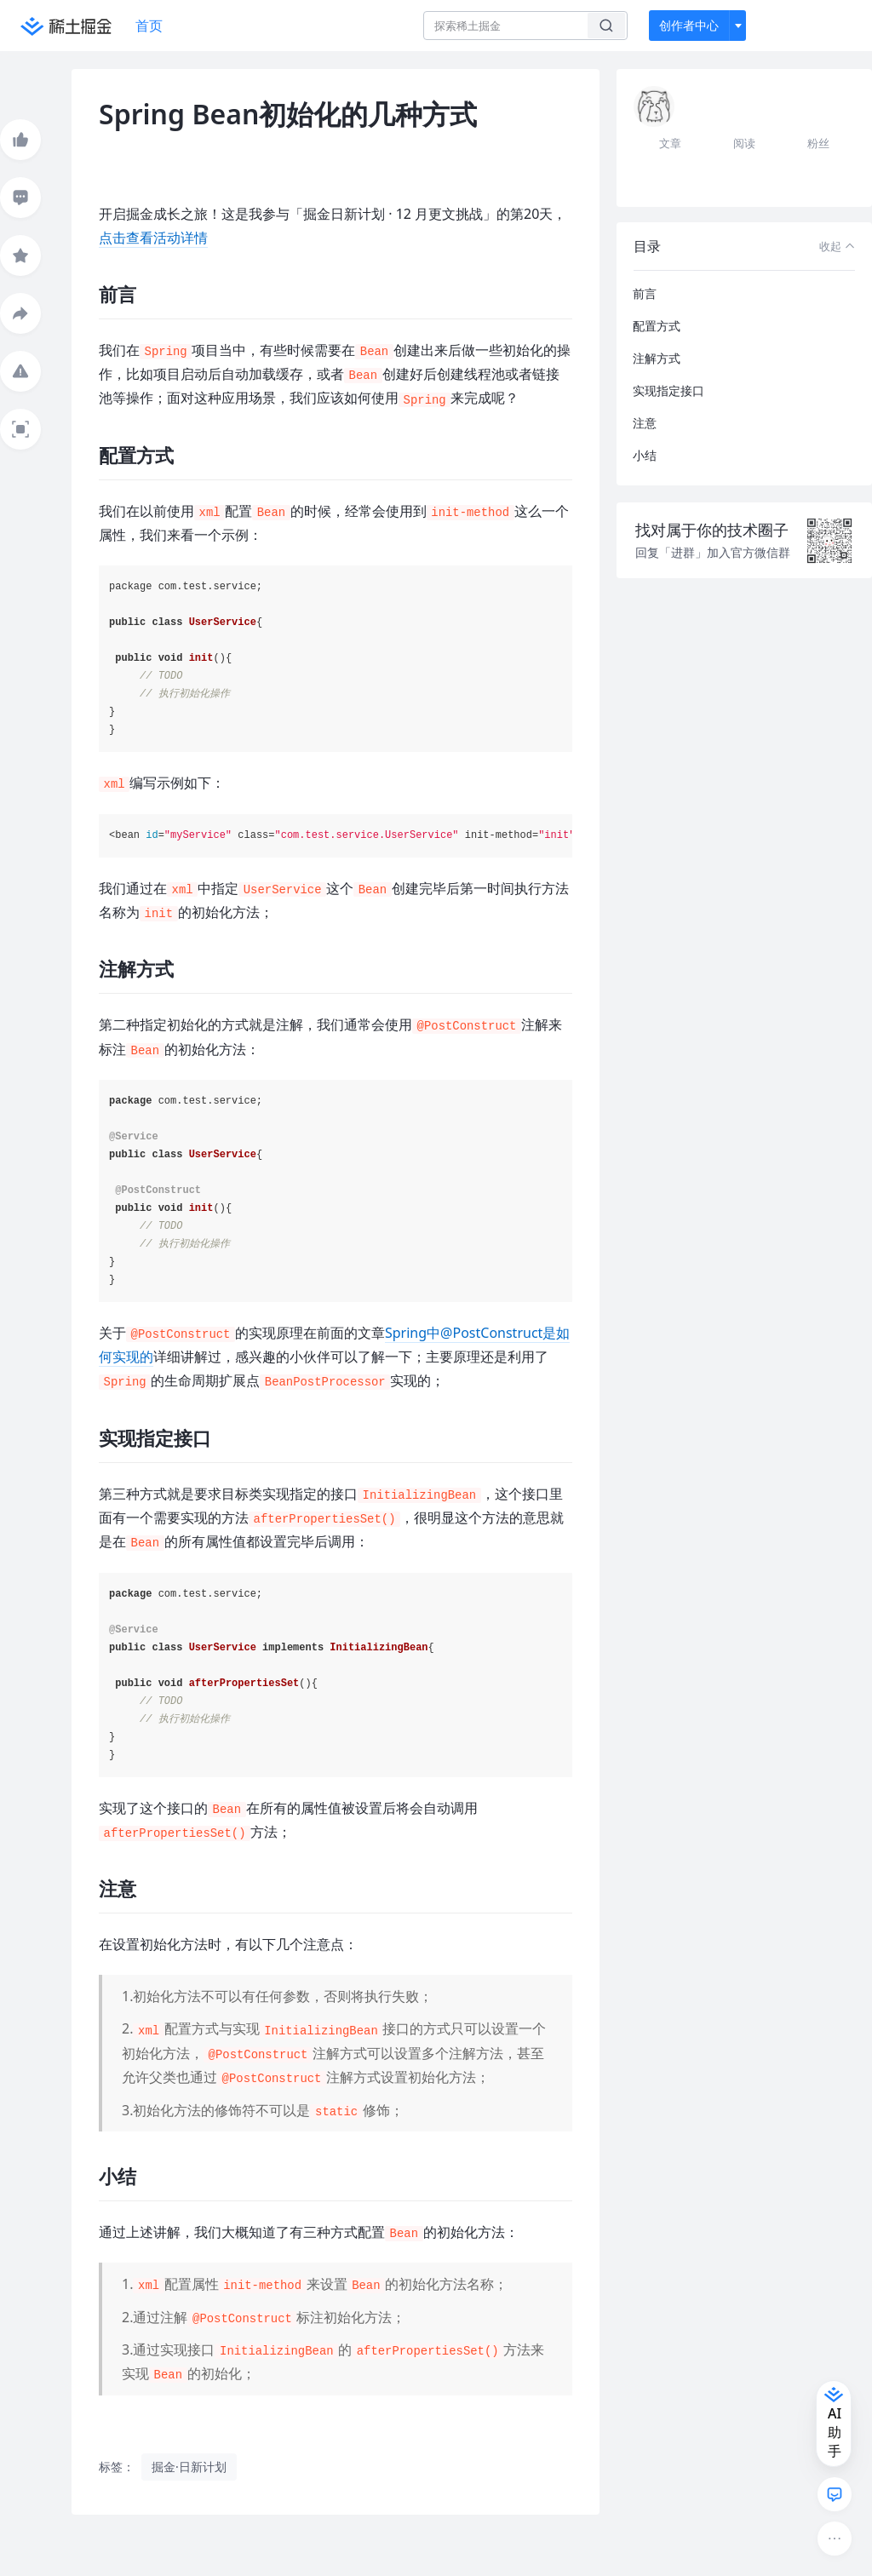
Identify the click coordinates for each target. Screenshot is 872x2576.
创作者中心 (689, 25)
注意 (645, 423)
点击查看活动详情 (153, 237)
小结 (645, 455)
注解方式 (656, 358)
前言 (645, 293)
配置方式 (656, 326)
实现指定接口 (668, 390)
